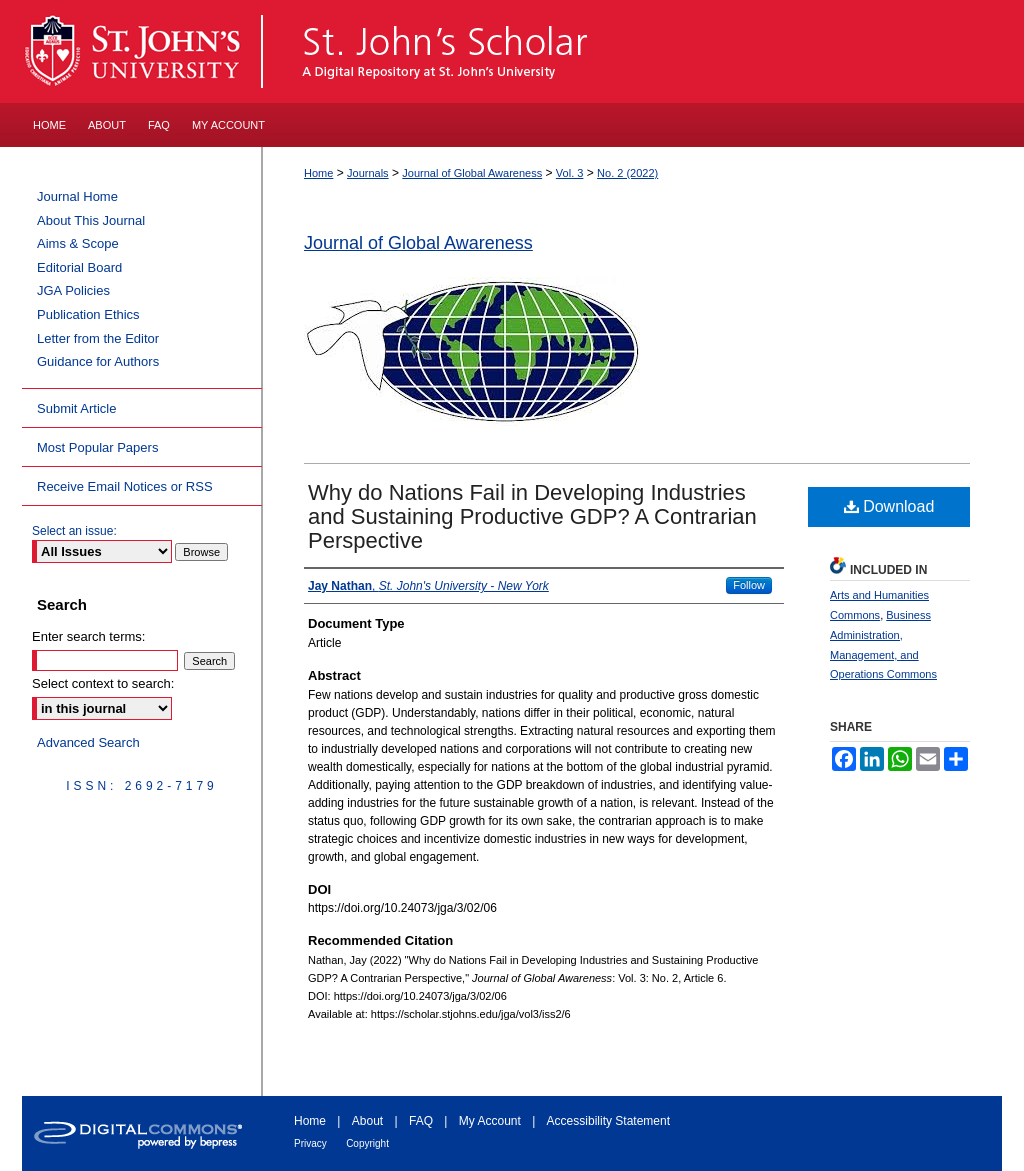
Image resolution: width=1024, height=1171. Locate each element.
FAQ (421, 1121)
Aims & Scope (78, 243)
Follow (749, 585)
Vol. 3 (570, 173)
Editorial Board (79, 267)
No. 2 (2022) (627, 173)
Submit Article (76, 408)
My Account (490, 1121)
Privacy (310, 1143)
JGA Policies (73, 290)
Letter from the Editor (98, 338)
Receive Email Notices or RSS (125, 486)
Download (889, 506)
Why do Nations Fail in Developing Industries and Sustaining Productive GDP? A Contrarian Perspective (532, 516)
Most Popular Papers (97, 447)
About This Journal (91, 220)
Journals (368, 173)
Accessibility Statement (608, 1121)
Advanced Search (88, 742)
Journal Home (77, 196)
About (367, 1121)
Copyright (367, 1143)
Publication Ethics (88, 314)
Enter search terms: (88, 636)
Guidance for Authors (98, 361)
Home (318, 173)
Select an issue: (74, 531)
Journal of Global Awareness (472, 173)
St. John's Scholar (633, 51)
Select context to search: (103, 683)
